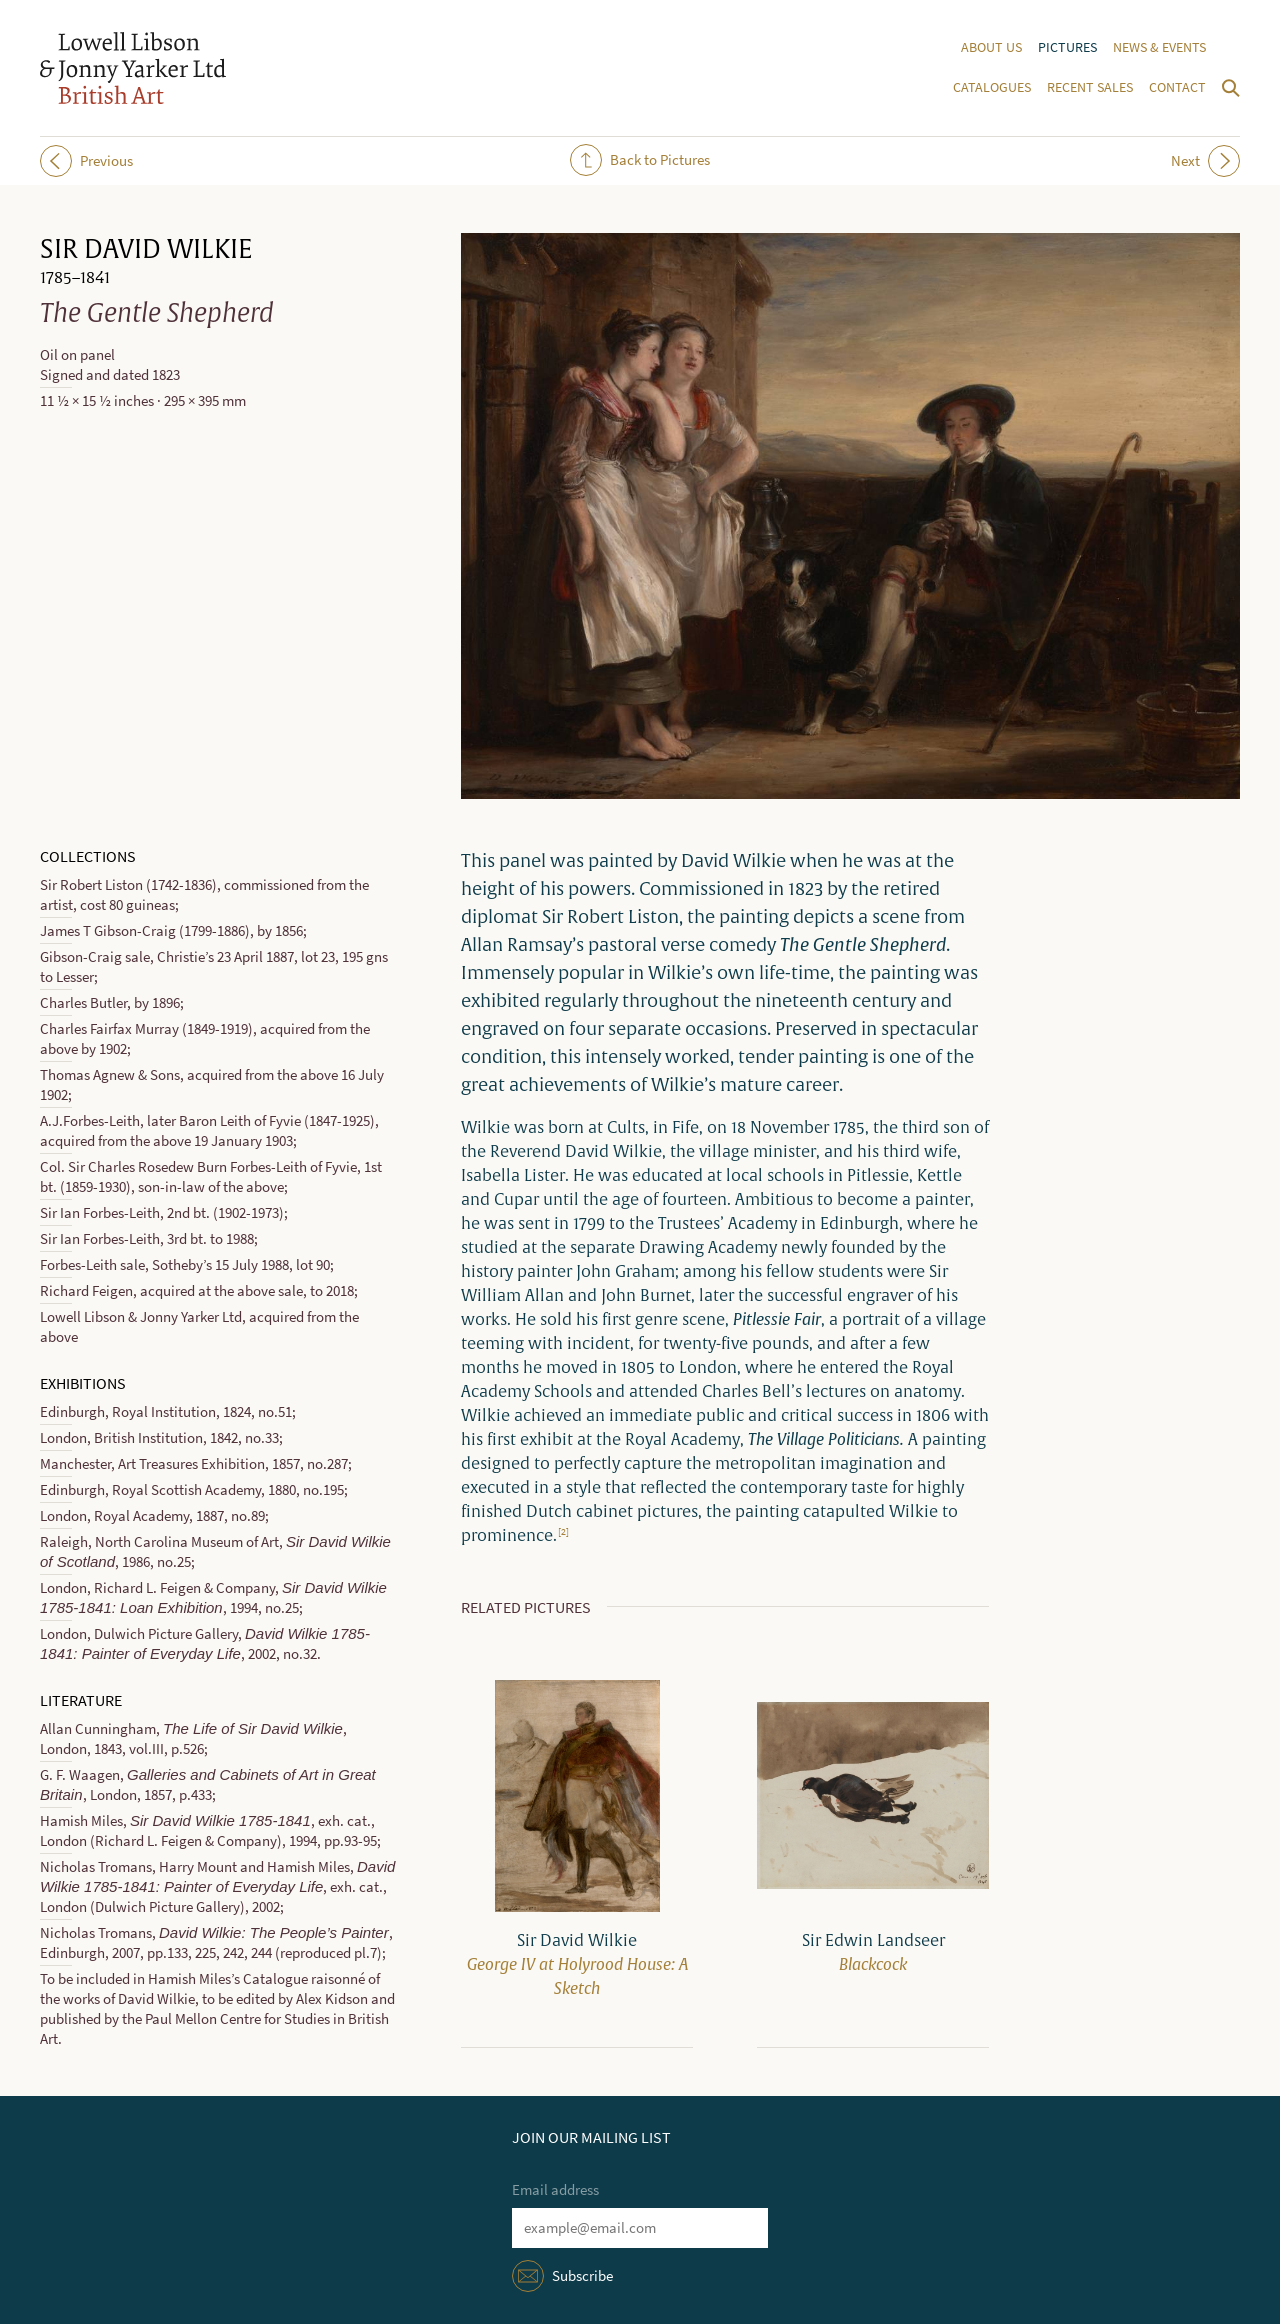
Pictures (1067, 47)
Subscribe (582, 2276)
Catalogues (992, 87)
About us (991, 47)
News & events (1159, 47)
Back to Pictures (640, 160)
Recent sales (1090, 87)
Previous (86, 161)
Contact (1177, 87)
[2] (563, 1531)
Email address (555, 2190)
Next (1205, 161)
